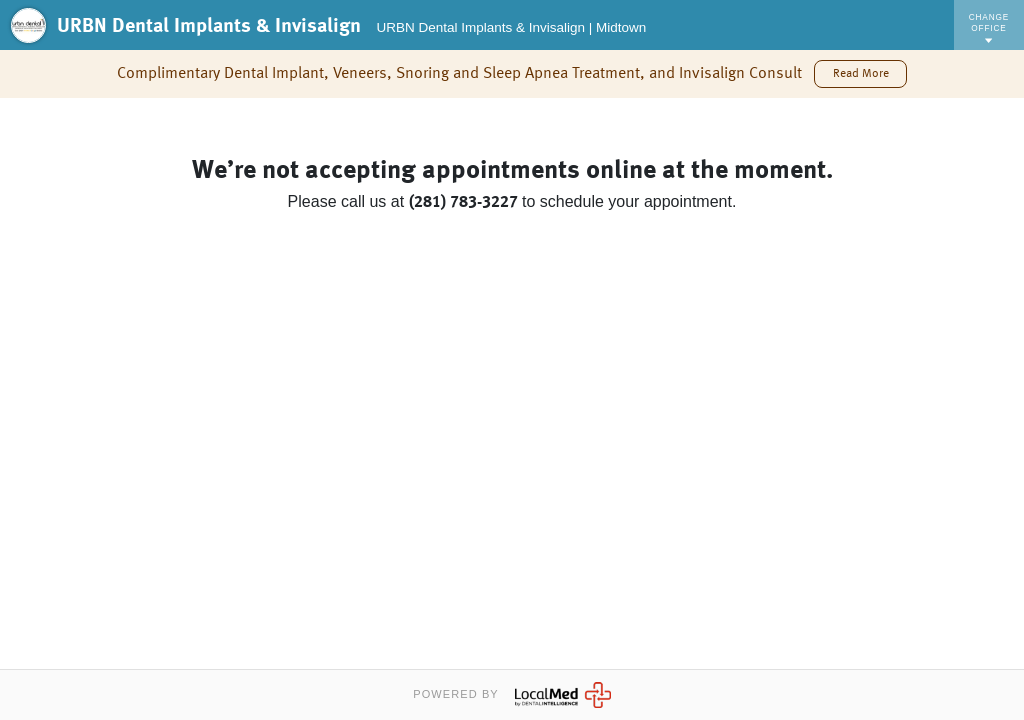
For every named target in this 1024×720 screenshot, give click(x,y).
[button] (860, 74)
